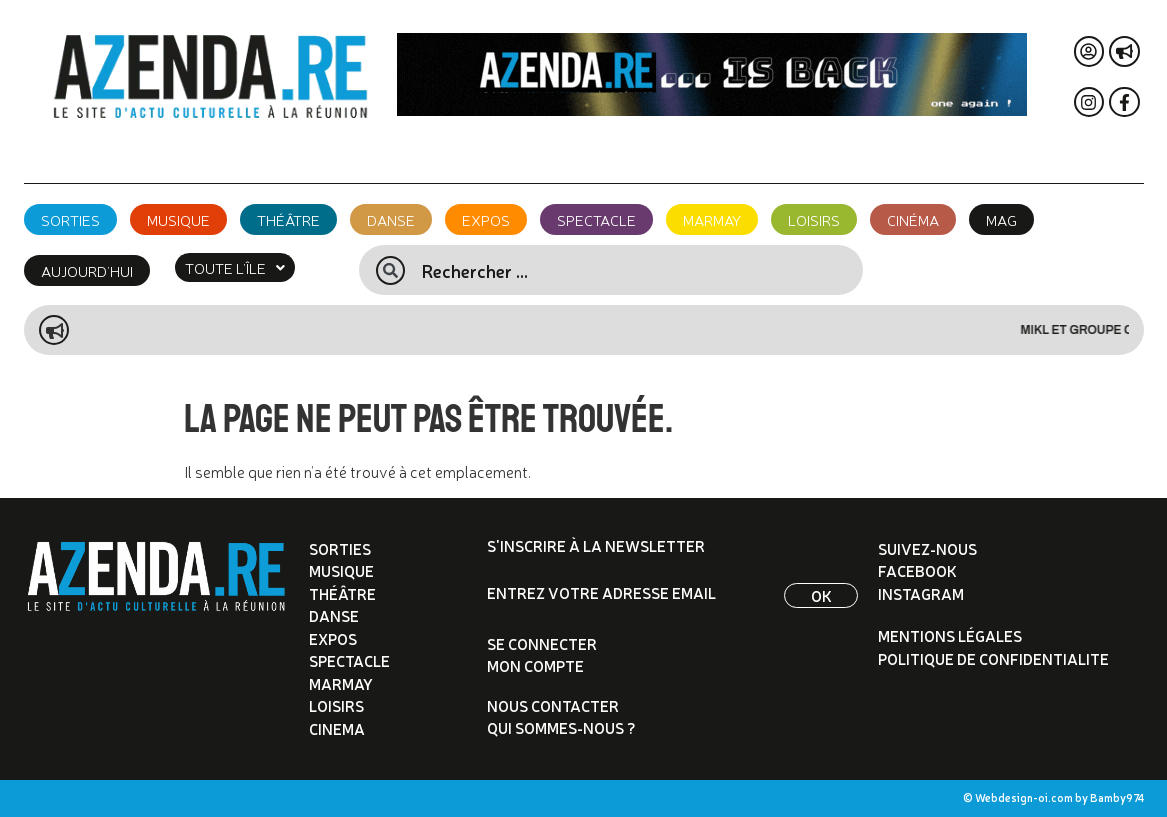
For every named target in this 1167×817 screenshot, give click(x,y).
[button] (235, 267)
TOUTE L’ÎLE (235, 267)
